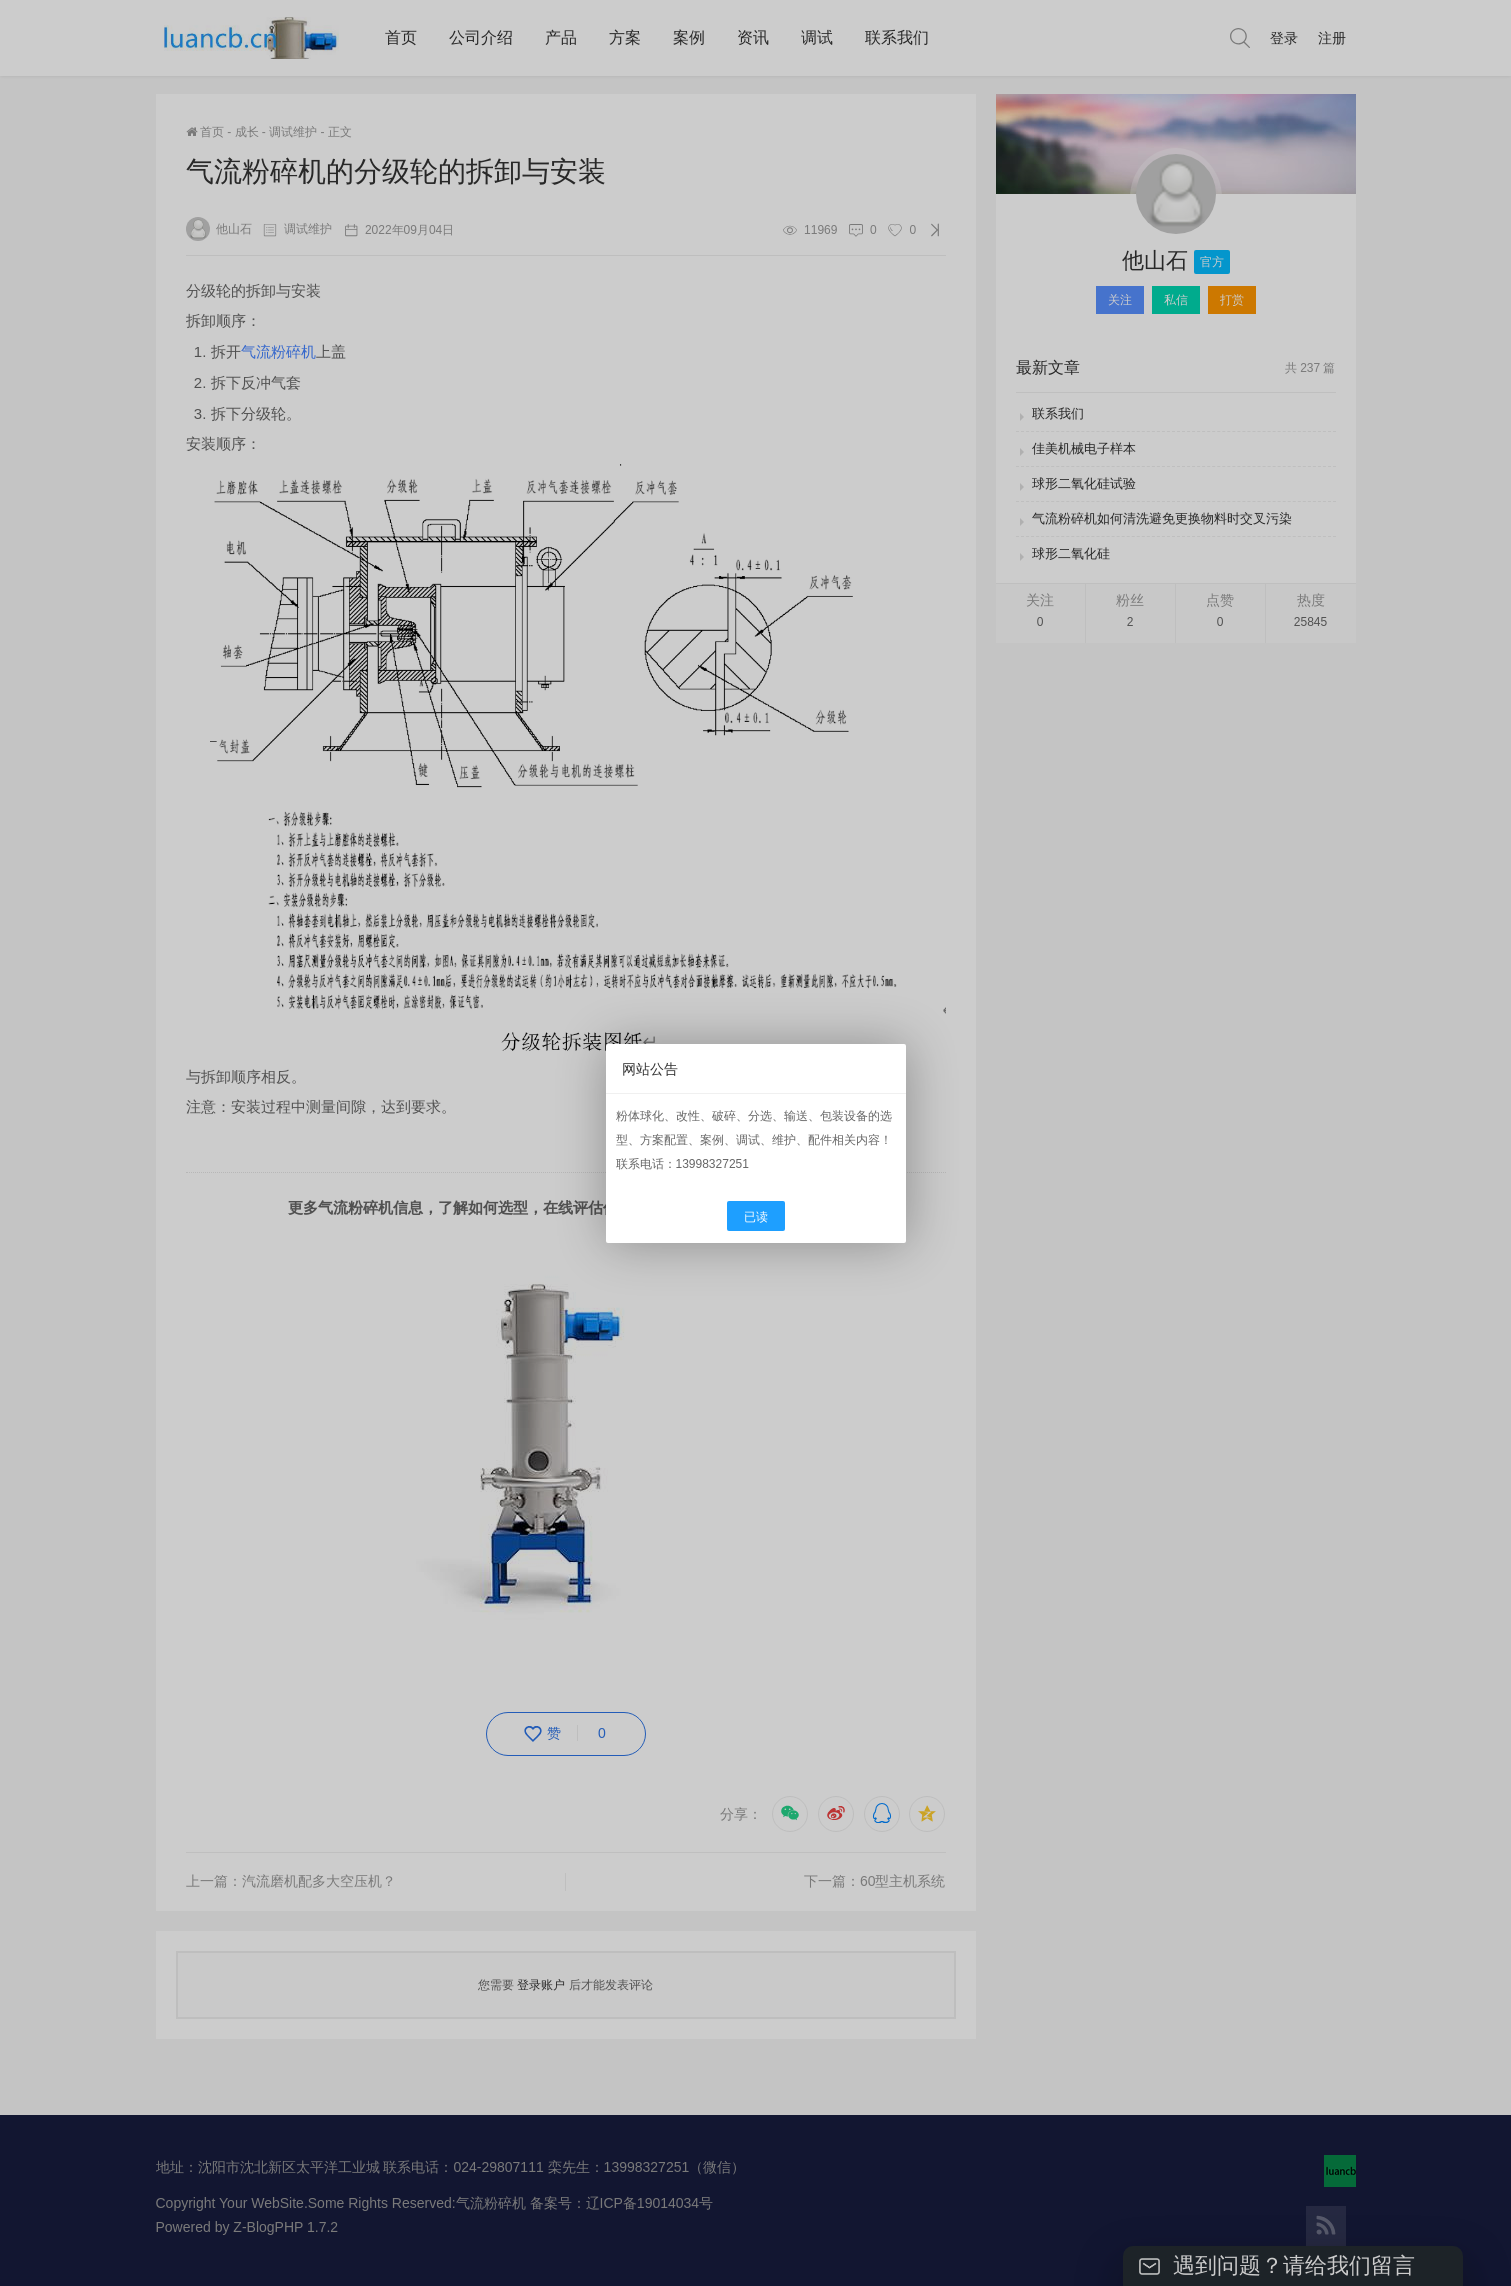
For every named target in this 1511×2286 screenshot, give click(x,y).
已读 (756, 1217)
